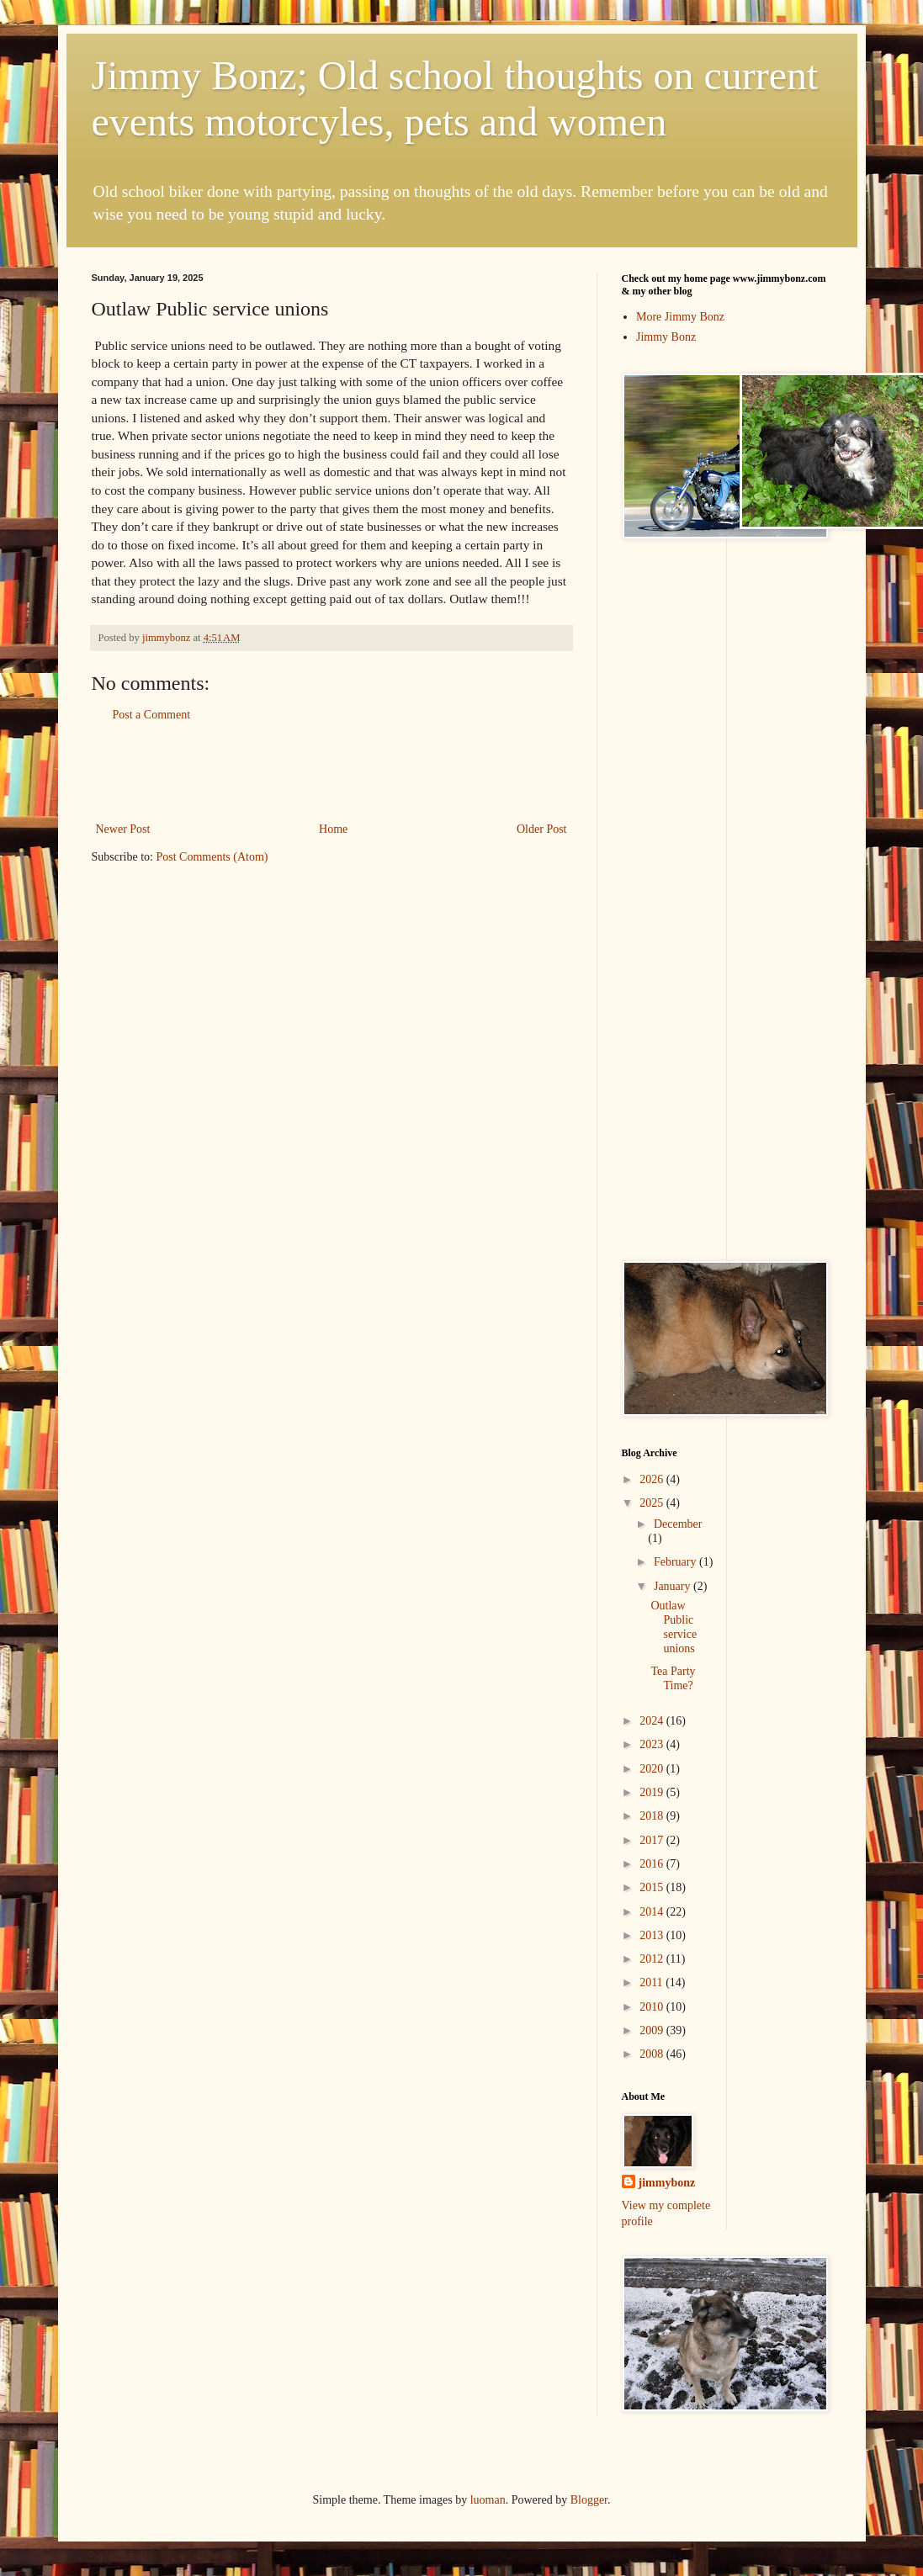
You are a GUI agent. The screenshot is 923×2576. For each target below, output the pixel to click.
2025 (652, 1503)
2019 (652, 1792)
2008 (652, 2054)
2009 (652, 2030)
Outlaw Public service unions (673, 1626)
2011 (652, 1982)
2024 (652, 1721)
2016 (652, 1864)
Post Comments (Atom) (212, 857)
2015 (652, 1887)
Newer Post (123, 829)
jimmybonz (667, 2182)
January (673, 1586)
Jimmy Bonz (666, 337)
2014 (652, 1911)
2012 (652, 1959)
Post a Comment (152, 714)
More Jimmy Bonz (680, 316)
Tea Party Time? (672, 1678)
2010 (652, 2007)
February (676, 1562)
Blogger (588, 2500)
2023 (652, 1744)
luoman (488, 2500)
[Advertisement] (331, 772)
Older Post (542, 829)
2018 (652, 1816)
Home (333, 829)
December (678, 1524)
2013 (652, 1935)
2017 (652, 1840)
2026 (652, 1479)
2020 (652, 1768)
